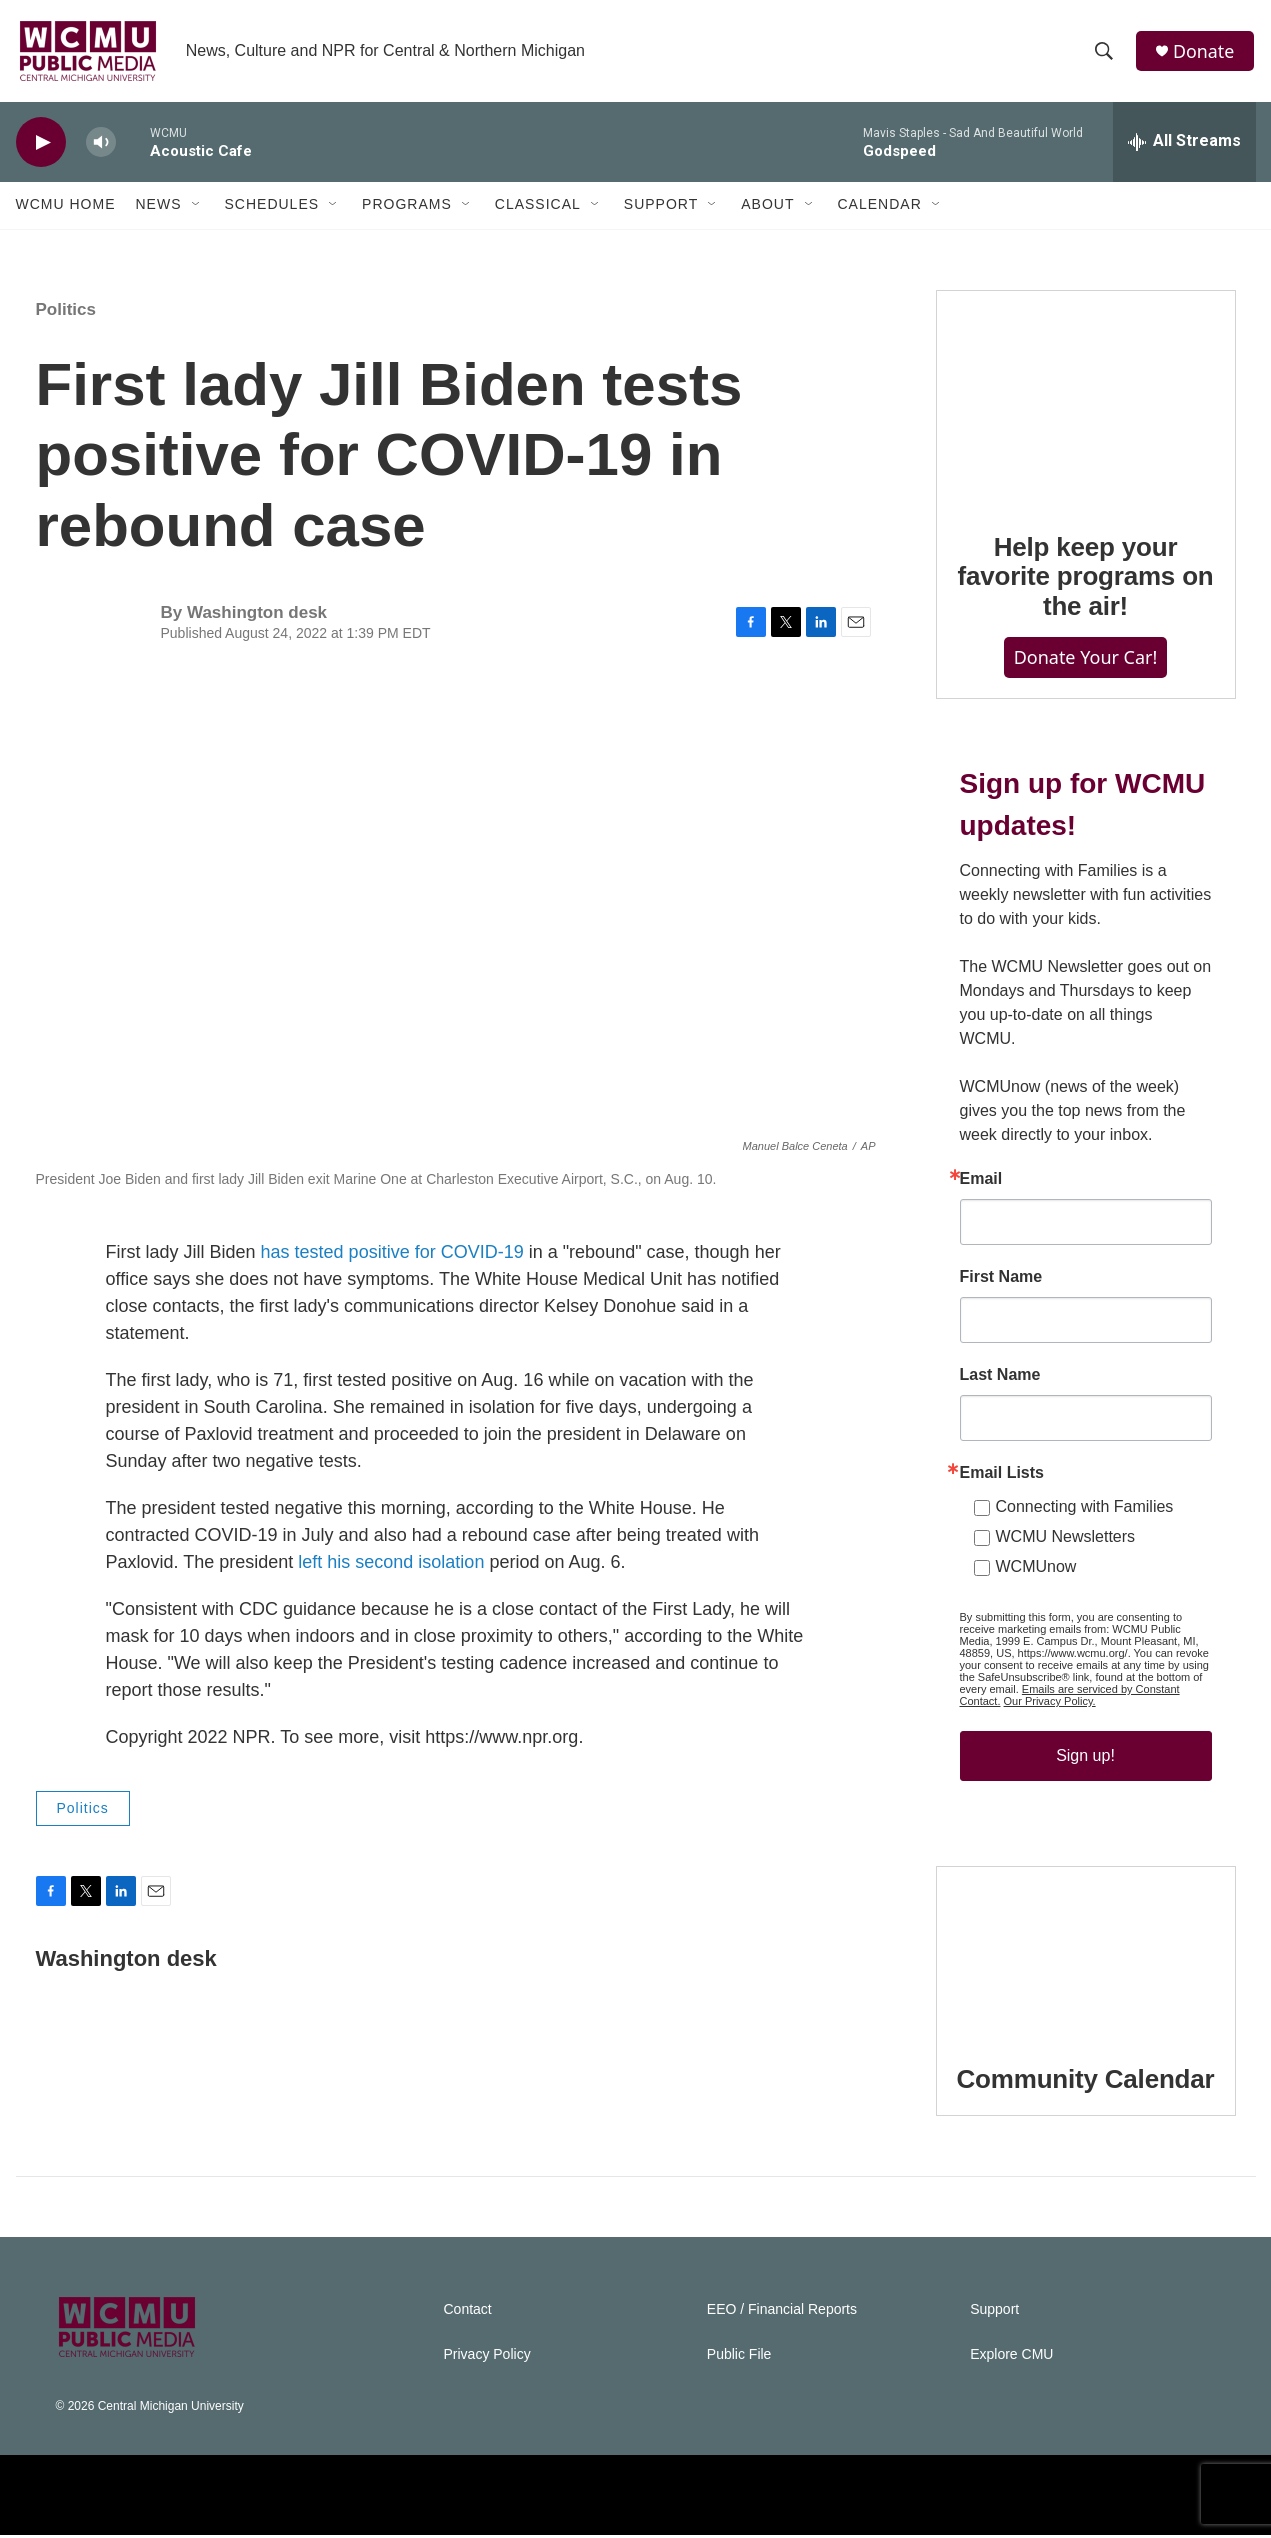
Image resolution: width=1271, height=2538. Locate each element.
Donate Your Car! (1086, 661)
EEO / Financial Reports (782, 2312)
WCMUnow (1036, 1569)
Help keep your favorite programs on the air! (1085, 580)
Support (661, 208)
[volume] (101, 145)
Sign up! (1085, 1758)
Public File (739, 2357)
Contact (468, 2312)
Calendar (880, 208)
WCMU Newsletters (1066, 1539)
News (159, 208)
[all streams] (1184, 145)
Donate (1205, 52)
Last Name (1000, 1378)
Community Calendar (1086, 2082)
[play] (41, 145)
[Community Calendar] (1086, 1954)
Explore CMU (1011, 2357)
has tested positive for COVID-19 (392, 1256)
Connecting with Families (1085, 1509)
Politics (66, 312)
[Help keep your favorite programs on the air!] (1086, 400)
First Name (1001, 1280)
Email (981, 1182)
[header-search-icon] (1105, 53)
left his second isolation (391, 1566)
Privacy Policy (487, 2357)
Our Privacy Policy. (1050, 1704)
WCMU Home (66, 208)
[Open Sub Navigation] (197, 208)
